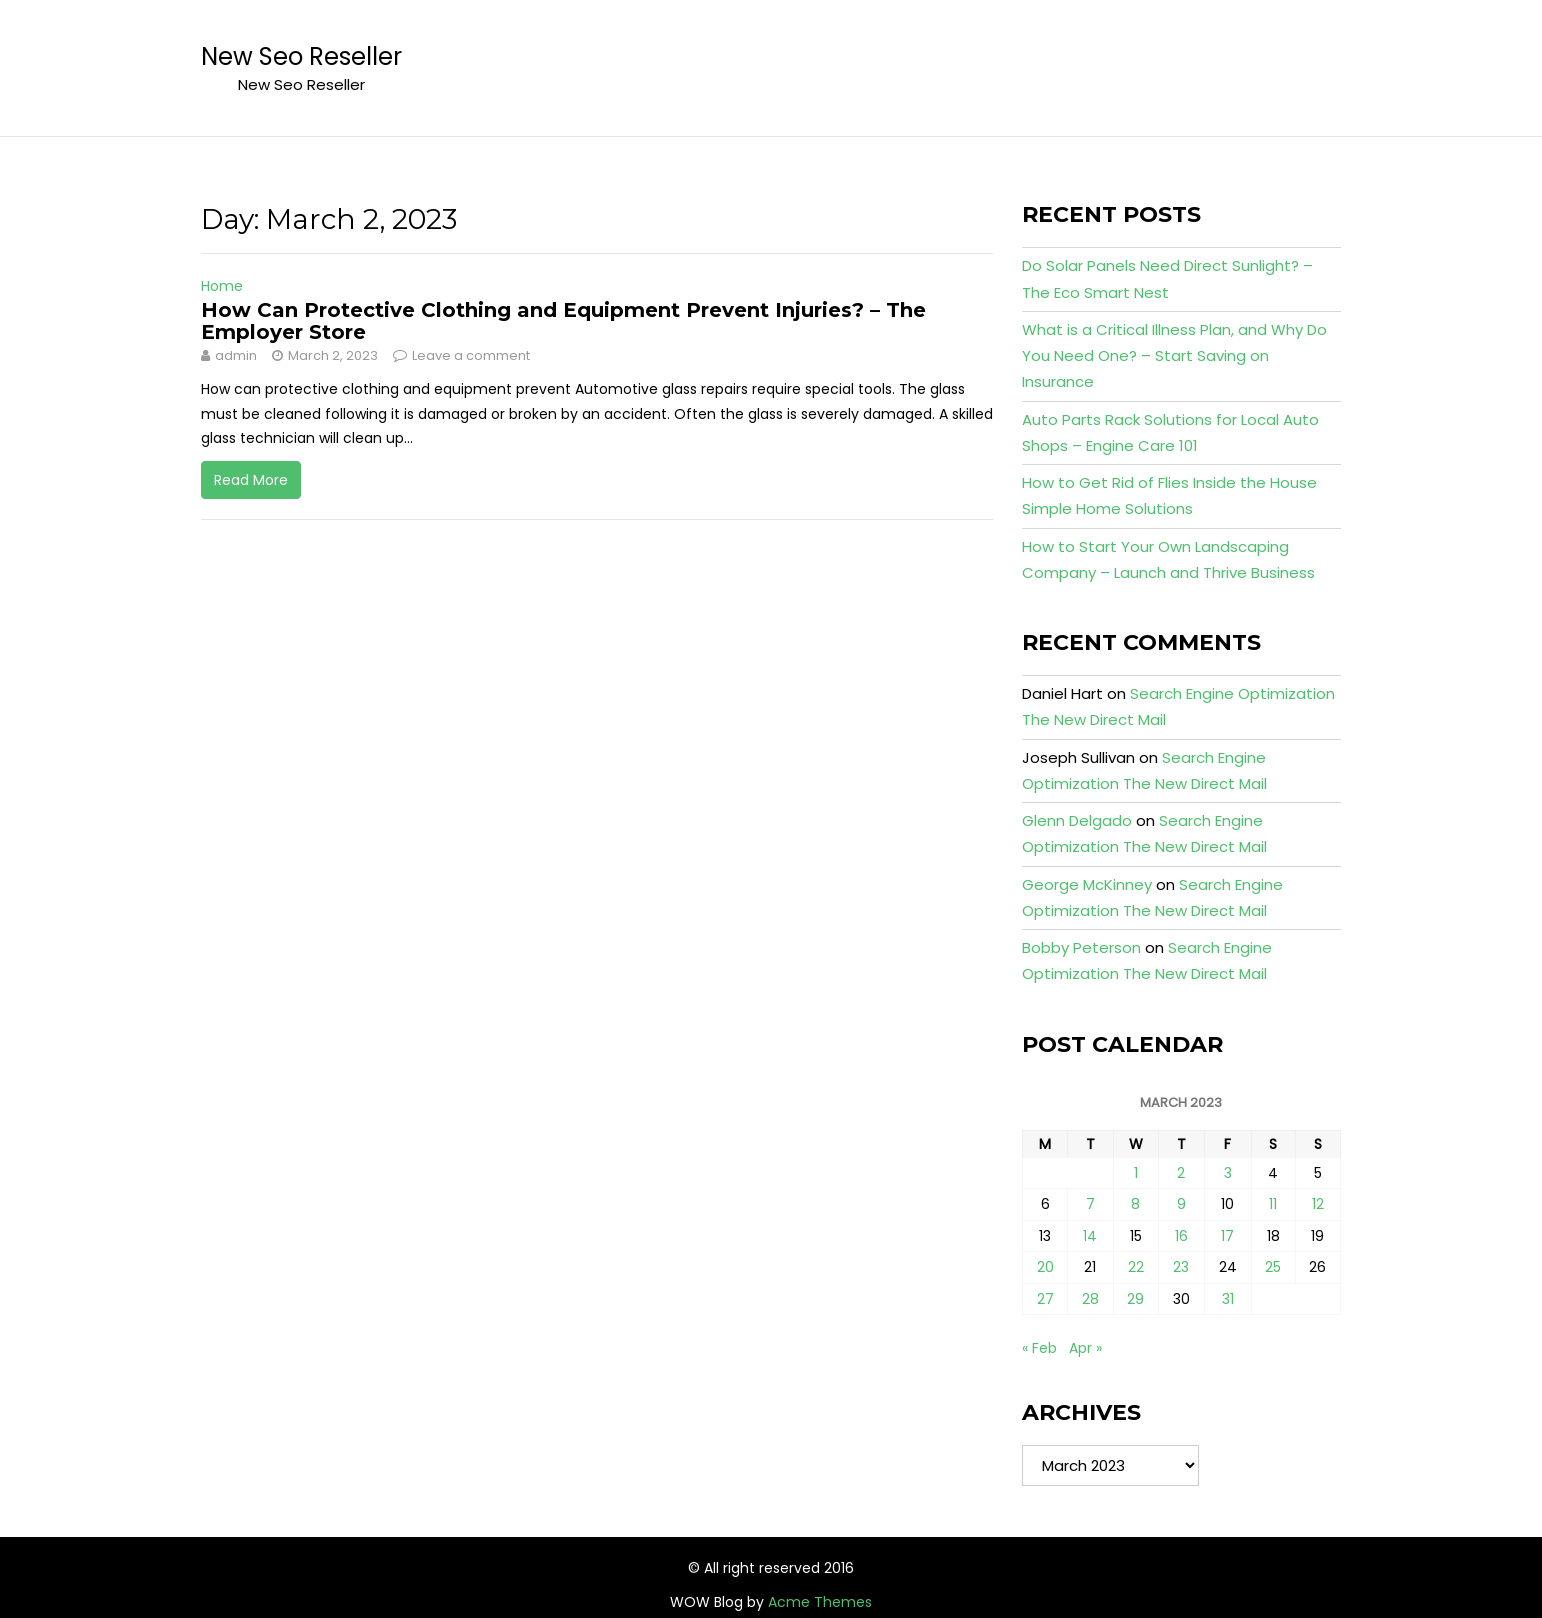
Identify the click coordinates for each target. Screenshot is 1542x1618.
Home (222, 286)
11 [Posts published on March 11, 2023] (1273, 1204)
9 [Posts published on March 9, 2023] (1181, 1204)
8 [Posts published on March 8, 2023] (1135, 1204)
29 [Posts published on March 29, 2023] (1135, 1299)
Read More (251, 480)
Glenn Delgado (1077, 820)
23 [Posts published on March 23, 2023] (1181, 1267)
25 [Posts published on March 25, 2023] (1273, 1267)
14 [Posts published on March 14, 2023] (1090, 1236)
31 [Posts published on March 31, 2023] (1228, 1299)
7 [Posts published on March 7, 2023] (1090, 1204)
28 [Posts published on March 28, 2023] (1090, 1299)
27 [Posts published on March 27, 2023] (1045, 1299)
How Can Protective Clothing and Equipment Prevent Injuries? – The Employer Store (563, 321)
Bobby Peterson (1081, 947)
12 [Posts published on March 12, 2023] (1318, 1204)
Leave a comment (471, 355)
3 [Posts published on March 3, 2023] (1228, 1173)
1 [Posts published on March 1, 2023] (1136, 1173)
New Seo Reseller (301, 56)
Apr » (1085, 1348)
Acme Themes (820, 1602)
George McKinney (1087, 884)
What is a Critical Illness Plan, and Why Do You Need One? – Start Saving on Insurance (1174, 356)
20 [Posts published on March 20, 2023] (1045, 1267)
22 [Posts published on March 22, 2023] (1136, 1267)
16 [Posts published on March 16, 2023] (1181, 1236)
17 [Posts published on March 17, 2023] (1227, 1236)
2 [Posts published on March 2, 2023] (1181, 1173)
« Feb (1039, 1348)
